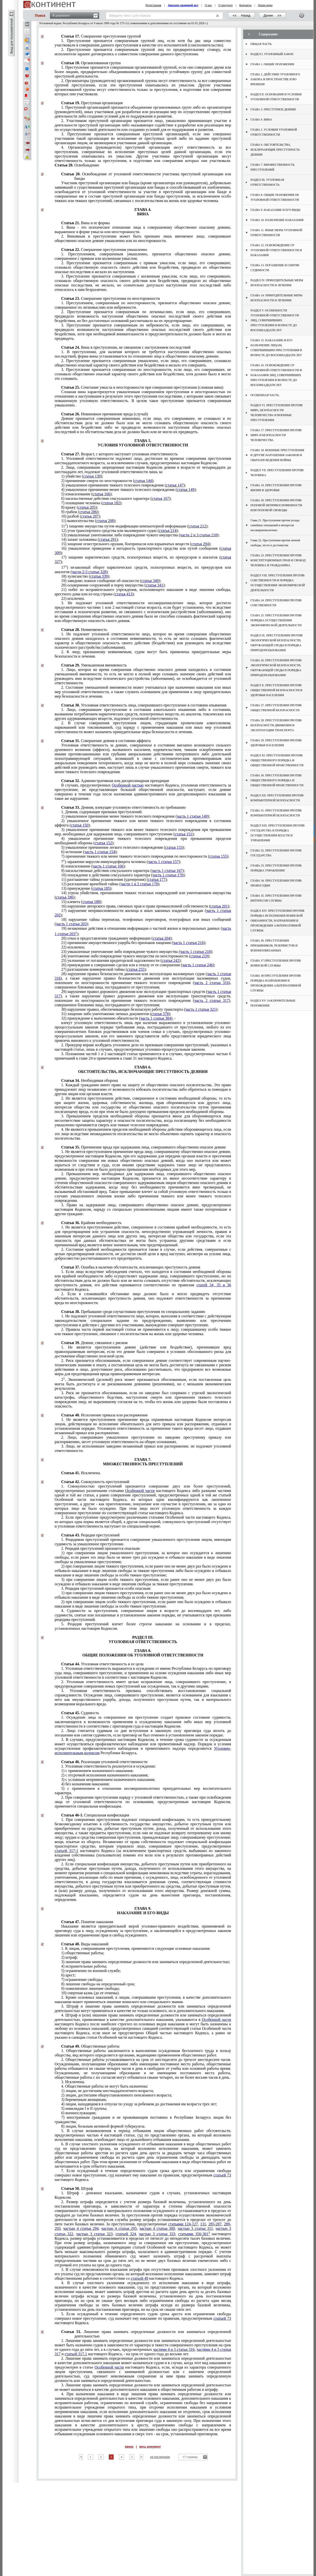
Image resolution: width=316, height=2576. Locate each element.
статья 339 (99, 576)
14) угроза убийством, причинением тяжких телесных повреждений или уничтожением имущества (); (143, 895)
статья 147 (174, 485)
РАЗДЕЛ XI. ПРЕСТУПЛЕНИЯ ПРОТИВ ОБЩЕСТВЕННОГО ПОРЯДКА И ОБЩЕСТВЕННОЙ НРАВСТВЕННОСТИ (277, 760)
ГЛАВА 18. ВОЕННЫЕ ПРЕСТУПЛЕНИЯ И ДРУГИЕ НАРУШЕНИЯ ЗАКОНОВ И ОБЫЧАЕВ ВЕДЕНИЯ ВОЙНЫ (277, 455)
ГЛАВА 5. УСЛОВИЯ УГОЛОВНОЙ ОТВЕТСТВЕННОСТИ (274, 132)
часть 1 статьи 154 (99, 852)
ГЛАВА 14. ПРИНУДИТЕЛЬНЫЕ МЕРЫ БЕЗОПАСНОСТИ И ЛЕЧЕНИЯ (277, 298)
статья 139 (92, 476)
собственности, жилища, (143, 1105)
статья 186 (64, 897)
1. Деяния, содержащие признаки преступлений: (101, 812)
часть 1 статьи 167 (167, 870)
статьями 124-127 (183, 2224)
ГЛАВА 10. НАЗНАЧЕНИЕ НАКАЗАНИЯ (277, 220)
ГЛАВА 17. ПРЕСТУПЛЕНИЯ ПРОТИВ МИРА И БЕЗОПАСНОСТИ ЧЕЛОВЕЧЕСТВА (276, 435)
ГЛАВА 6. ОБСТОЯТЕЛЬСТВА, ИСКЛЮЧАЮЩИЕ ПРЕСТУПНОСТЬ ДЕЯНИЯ (275, 149)
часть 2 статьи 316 (211, 983)
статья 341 (154, 585)
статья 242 (170, 960)
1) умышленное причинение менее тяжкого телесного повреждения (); (135, 816)
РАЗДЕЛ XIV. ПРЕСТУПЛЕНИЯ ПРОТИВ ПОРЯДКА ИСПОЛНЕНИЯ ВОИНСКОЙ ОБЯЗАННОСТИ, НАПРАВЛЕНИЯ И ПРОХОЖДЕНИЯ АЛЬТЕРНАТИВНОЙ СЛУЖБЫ (277, 920)
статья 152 (103, 843)
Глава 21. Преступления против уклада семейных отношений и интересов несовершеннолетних (275, 525)
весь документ (150, 2446)
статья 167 (160, 498)
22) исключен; (73, 947)
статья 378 (160, 1014)
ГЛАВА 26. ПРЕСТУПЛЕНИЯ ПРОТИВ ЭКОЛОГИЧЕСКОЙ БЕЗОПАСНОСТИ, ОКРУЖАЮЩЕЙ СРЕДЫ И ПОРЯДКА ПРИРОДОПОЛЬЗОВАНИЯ (276, 668)
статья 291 (108, 539)
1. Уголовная (108, 1766)
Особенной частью (128, 785)
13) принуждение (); (86, 888)
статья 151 (183, 834)
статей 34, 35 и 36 (214, 1285)
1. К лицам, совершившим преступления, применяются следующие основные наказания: (136, 1948)
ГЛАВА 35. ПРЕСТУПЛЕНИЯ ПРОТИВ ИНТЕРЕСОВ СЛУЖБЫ (276, 898)
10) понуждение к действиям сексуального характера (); (123, 875)
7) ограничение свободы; (82, 1979)
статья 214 (168, 530)
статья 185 (101, 888)
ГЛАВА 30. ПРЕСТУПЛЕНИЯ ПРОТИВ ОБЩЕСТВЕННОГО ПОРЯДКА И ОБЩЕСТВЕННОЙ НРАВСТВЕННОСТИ (277, 780)
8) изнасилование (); (93, 866)
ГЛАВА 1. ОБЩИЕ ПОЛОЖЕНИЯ (272, 64)
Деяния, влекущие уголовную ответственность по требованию (123, 807)
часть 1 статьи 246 (197, 965)
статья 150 (79, 825)
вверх (129, 2446)
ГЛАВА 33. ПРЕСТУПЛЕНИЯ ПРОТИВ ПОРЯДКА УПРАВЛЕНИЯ (276, 868)
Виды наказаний (85, 1944)
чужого (140, 535)
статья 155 (218, 856)
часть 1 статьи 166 (108, 866)
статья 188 (91, 902)
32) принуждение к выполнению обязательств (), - (118, 1018)
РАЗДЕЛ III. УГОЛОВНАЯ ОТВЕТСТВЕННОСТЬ (267, 182)
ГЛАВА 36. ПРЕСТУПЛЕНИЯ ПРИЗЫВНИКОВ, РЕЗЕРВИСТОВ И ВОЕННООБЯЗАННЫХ (274, 945)
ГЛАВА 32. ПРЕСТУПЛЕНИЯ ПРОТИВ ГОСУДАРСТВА (276, 853)
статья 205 (87, 507)
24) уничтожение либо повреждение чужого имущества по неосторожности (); (135, 956)
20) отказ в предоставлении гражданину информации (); (117, 938)
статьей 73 (222, 2175)
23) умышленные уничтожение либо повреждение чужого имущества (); (137, 951)
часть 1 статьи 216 (188, 943)
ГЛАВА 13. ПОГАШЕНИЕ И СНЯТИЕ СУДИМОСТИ (275, 267)
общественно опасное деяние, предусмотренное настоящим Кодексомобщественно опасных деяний (143, 1160)
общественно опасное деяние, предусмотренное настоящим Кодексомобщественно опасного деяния (143, 1187)
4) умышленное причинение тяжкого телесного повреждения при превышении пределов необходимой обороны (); (143, 840)
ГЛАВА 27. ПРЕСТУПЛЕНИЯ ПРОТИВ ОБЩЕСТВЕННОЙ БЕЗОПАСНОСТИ (276, 708)
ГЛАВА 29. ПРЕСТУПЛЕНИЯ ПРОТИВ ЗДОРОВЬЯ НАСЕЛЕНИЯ (276, 743)
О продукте (225, 5)
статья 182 (111, 503)
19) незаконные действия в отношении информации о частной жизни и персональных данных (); (143, 931)
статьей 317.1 (76, 2354)
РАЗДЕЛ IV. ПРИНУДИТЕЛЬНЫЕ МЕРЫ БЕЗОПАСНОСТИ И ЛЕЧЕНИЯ (277, 283)
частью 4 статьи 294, (81, 2228)
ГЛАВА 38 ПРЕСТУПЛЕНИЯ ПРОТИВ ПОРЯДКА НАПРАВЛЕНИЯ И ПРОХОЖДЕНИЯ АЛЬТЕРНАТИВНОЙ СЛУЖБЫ (276, 983)
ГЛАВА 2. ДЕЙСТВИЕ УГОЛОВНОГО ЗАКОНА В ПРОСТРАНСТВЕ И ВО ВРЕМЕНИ (275, 79)
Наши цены (265, 5)
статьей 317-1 (66, 1851)
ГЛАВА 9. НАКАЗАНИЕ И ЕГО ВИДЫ (275, 210)
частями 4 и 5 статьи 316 (174, 2349)
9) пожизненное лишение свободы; (90, 1988)
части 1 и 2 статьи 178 (139, 884)
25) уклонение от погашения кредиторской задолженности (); (121, 960)
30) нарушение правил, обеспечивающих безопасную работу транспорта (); (139, 1009)
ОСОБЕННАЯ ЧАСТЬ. (265, 395)
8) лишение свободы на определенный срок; (98, 1984)
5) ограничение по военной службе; (91, 1971)
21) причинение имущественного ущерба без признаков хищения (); (133, 943)
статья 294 (200, 544)
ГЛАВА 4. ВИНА (261, 119)
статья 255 (135, 969)
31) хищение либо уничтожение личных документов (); (116, 1014)
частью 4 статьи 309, (157, 2228)
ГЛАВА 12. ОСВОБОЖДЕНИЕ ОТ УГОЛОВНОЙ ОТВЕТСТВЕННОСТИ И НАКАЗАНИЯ (276, 250)
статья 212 (197, 526)
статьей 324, (126, 2234)
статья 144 (143, 481)
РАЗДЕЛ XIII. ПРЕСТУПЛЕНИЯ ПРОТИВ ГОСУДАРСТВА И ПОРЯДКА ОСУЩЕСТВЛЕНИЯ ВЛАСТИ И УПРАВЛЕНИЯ (278, 833)
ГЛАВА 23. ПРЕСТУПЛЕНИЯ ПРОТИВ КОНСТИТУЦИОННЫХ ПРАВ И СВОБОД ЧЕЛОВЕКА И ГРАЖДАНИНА (278, 560)
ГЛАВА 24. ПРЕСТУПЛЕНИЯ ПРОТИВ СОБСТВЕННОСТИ (276, 603)
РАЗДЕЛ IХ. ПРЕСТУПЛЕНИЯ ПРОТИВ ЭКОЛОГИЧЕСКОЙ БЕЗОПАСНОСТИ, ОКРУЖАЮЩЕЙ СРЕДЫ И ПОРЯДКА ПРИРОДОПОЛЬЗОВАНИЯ (277, 643)
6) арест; (68, 1975)
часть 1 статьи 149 (192, 816)
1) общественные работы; (82, 1953)
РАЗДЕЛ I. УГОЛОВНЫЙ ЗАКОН (272, 54)
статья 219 (199, 956)
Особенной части (140, 1491)
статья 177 (156, 879)
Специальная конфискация (101, 1815)
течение (143, 2318)
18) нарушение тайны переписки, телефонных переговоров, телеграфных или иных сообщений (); (143, 921)
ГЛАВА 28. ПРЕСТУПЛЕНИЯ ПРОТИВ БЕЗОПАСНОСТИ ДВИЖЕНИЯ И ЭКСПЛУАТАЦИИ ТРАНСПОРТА (276, 725)
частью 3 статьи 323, (95, 2234)
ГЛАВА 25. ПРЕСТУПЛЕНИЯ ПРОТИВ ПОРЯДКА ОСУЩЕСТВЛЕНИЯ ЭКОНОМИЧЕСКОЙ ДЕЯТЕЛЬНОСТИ (276, 620)
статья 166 (101, 494)
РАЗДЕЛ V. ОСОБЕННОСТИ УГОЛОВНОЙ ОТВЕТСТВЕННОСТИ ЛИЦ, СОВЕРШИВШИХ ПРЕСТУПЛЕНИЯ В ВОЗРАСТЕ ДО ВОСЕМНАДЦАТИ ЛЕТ (275, 320)
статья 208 (105, 521)
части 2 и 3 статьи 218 (198, 535)
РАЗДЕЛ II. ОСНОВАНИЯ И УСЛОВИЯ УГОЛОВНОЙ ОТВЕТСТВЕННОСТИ (276, 97)
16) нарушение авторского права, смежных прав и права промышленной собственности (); (145, 906)
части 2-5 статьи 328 (89, 572)
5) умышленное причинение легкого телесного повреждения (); (123, 847)
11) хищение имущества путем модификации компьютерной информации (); (134, 525)
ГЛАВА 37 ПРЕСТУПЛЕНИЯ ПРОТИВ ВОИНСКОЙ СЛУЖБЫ (276, 963)
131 (203, 2224)
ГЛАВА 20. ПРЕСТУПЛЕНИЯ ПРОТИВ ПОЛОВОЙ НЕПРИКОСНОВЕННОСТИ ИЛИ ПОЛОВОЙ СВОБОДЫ (276, 505)
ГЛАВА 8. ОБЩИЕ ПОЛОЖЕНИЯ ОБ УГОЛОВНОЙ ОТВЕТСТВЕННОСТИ (275, 197)
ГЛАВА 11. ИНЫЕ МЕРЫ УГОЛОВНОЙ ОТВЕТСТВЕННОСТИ (276, 232)
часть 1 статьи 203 (71, 924)
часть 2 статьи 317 (211, 1000)
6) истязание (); (89, 852)
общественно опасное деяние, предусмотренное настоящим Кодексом (143, 1209)
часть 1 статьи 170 (168, 875)
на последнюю (160, 2457)
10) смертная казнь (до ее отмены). (90, 1993)
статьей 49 (139, 2278)
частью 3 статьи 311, (196, 2228)
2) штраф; (69, 1957)
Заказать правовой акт (183, 5)
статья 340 (150, 581)
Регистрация (153, 5)
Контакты (245, 5)
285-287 (214, 2224)
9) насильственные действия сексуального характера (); (123, 870)
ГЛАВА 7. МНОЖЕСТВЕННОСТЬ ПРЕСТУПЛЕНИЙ (273, 167)
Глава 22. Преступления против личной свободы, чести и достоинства (275, 543)
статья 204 (161, 938)
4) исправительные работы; (84, 1966)
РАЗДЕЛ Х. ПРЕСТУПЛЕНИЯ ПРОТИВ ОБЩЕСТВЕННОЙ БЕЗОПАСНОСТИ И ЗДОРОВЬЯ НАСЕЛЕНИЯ (276, 690)
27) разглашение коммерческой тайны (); (104, 969)
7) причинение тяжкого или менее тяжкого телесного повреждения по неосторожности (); (145, 856)
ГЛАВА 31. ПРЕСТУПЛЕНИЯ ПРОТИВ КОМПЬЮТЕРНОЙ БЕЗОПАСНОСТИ (276, 813)
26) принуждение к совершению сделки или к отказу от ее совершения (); (138, 965)
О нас (208, 5)
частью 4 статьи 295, (119, 2228)
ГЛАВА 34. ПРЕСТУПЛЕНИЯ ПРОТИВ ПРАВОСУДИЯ (276, 883)
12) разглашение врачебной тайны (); (110, 884)
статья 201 (219, 906)
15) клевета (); (81, 902)
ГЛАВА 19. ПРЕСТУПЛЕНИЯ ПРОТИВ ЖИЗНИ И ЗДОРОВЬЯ (276, 487)
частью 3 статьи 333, (157, 2234)
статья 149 (185, 489)
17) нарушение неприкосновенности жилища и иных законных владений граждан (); (143, 912)
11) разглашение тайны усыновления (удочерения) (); (114, 879)
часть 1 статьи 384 (155, 1018)
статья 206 (88, 512)
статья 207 (90, 516)
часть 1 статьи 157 (163, 862)
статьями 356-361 (194, 2234)
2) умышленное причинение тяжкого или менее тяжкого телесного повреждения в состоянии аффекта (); (143, 823)
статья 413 (123, 594)
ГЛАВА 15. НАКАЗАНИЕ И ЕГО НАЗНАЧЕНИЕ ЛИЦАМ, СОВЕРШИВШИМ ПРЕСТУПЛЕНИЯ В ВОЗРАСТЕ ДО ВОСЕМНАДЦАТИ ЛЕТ (276, 348)
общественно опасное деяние (150, 1147)
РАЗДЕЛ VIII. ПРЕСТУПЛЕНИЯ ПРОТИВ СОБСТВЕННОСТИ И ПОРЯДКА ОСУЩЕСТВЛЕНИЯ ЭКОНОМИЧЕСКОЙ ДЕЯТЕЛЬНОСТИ (278, 583)
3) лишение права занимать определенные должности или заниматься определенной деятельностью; (145, 1962)
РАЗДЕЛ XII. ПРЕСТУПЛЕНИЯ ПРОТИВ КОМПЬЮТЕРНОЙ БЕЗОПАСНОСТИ (277, 798)
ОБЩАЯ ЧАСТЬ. (261, 44)
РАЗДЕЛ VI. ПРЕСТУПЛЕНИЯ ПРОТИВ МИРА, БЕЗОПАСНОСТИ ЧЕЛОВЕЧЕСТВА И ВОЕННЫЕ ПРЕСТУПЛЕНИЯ (277, 412)
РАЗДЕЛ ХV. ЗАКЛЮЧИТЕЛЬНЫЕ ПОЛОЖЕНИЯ (273, 1003)
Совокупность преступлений (95, 1482)
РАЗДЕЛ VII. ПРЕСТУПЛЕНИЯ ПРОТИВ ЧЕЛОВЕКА (277, 472)
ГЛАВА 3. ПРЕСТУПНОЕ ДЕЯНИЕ (273, 109)
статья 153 (174, 847)
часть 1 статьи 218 (195, 951)
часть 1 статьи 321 (200, 1009)
